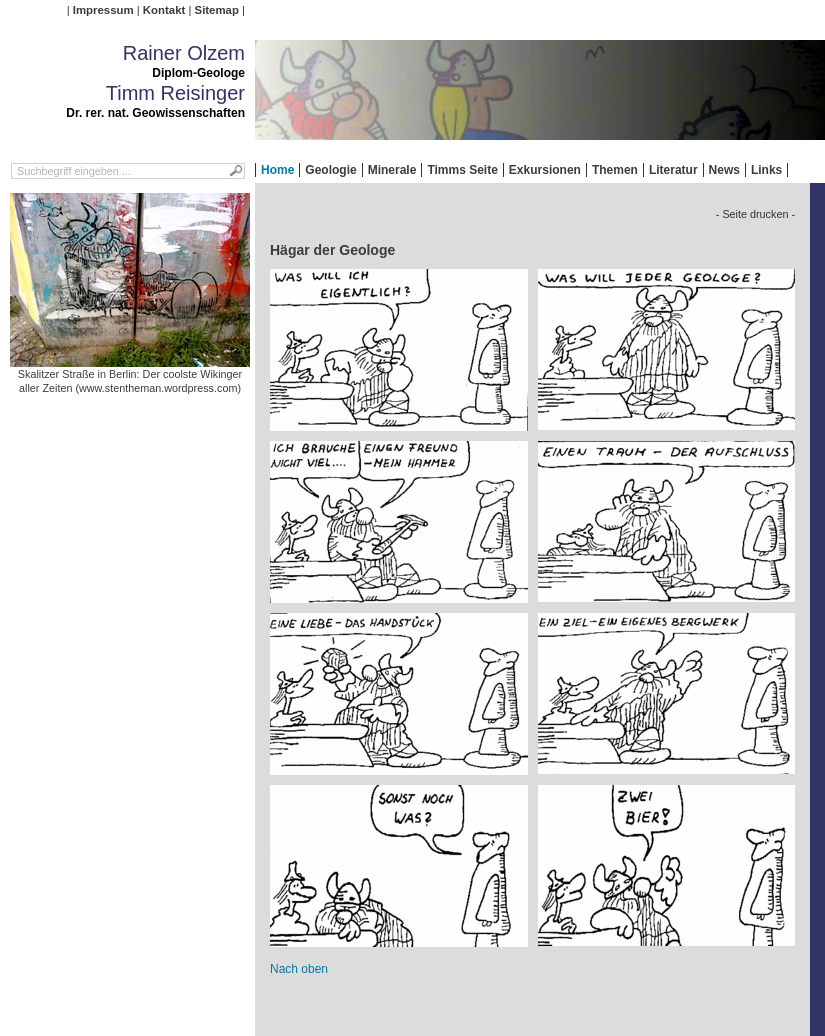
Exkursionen (545, 170)
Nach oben (299, 969)
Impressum (103, 10)
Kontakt (164, 10)
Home (277, 170)
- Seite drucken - (755, 214)
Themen (615, 170)
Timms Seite (462, 170)
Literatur (673, 170)
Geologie (330, 170)
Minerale (392, 170)
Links (766, 170)
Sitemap (217, 10)
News (724, 170)
